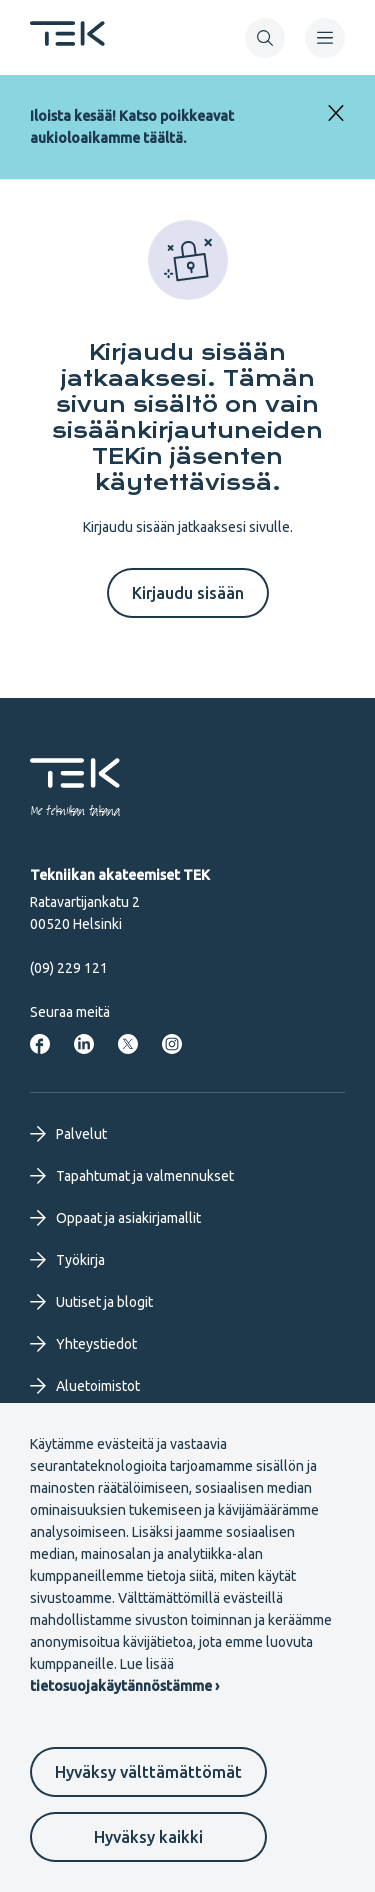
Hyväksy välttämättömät (148, 1772)
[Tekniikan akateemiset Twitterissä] (128, 1044)
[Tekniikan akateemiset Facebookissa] (40, 1044)
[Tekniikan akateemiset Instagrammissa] (172, 1044)
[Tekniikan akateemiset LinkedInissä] (84, 1044)
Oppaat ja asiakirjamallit (115, 1218)
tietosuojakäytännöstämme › (124, 1686)
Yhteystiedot (83, 1344)
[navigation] (325, 38)
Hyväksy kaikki (148, 1837)
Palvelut (68, 1134)
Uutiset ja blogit (91, 1302)
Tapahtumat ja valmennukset (132, 1176)
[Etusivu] (67, 40)
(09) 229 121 (69, 968)
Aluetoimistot (85, 1386)
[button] (265, 38)
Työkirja (67, 1260)
